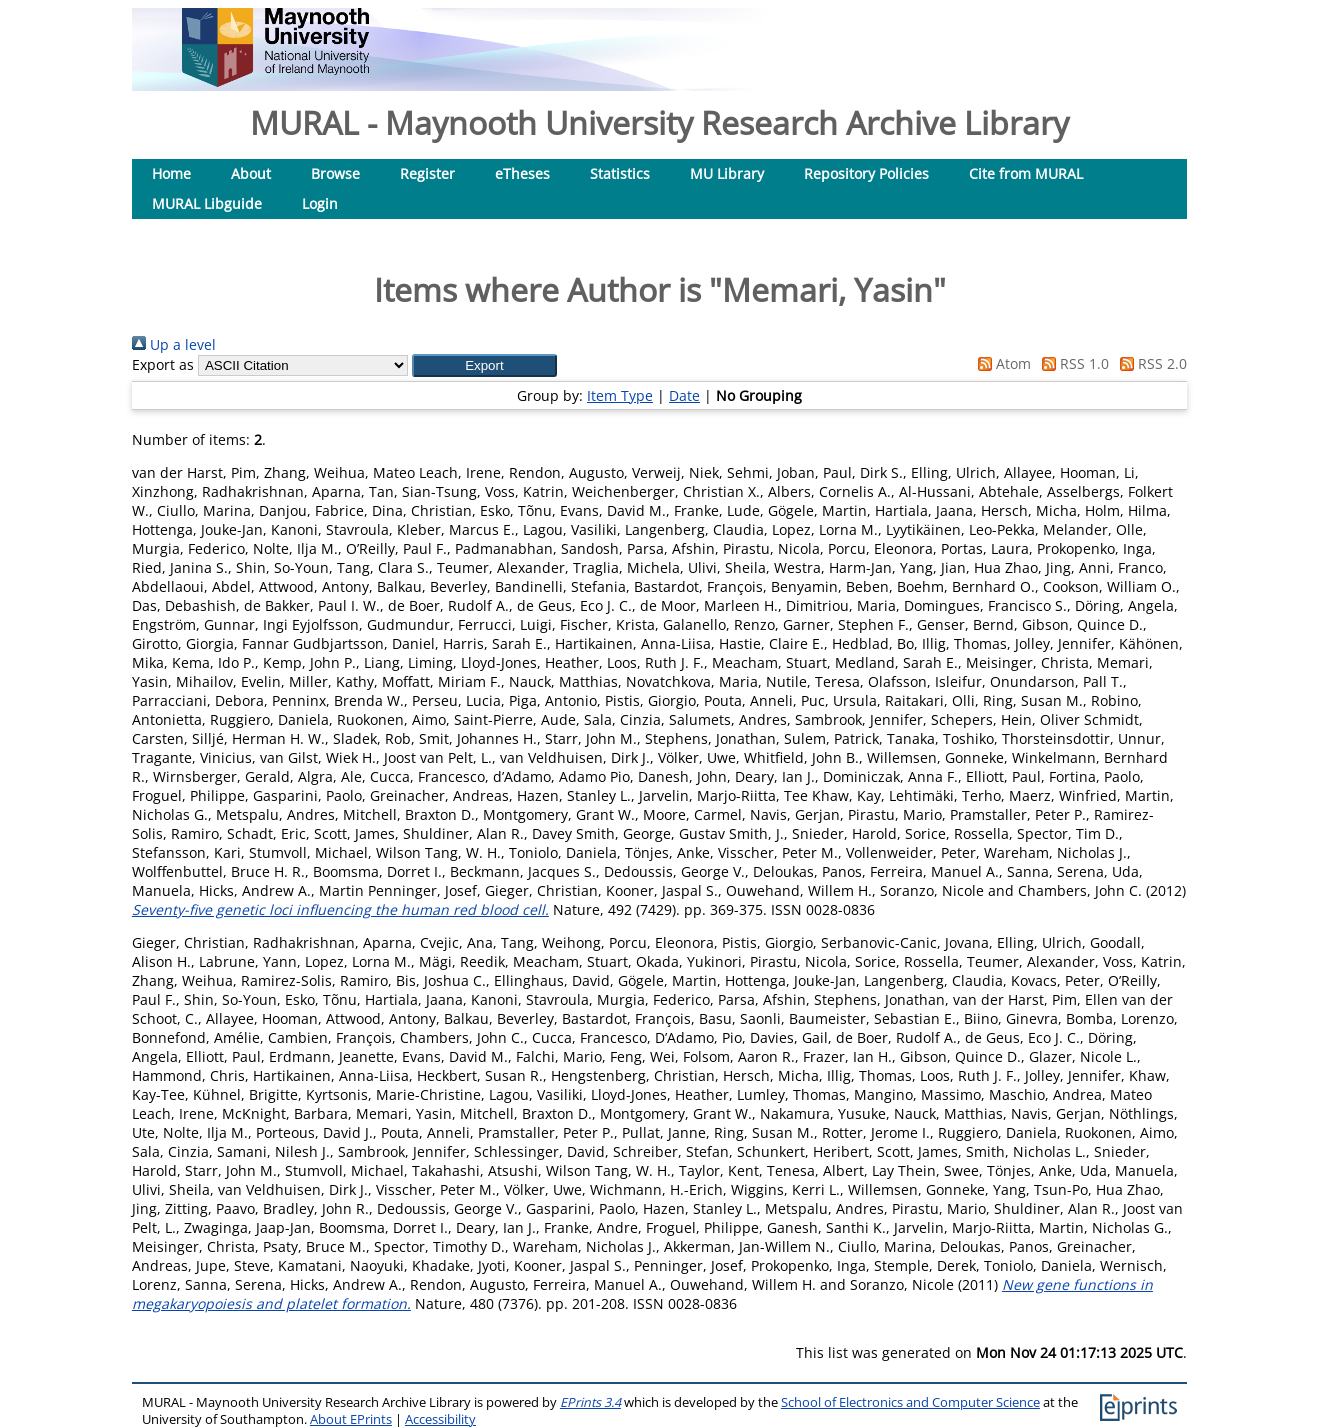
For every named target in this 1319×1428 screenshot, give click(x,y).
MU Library (727, 173)
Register (427, 173)
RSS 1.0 (1072, 363)
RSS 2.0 (1150, 363)
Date (684, 395)
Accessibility (440, 1419)
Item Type (620, 395)
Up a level (174, 344)
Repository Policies (866, 173)
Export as (163, 364)
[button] (484, 365)
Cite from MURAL (1026, 173)
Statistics (620, 173)
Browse (335, 173)
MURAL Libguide (207, 203)
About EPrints (351, 1419)
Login (320, 203)
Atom (1001, 363)
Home (171, 173)
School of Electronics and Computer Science (910, 1402)
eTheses (522, 173)
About (251, 173)
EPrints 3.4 (590, 1402)
